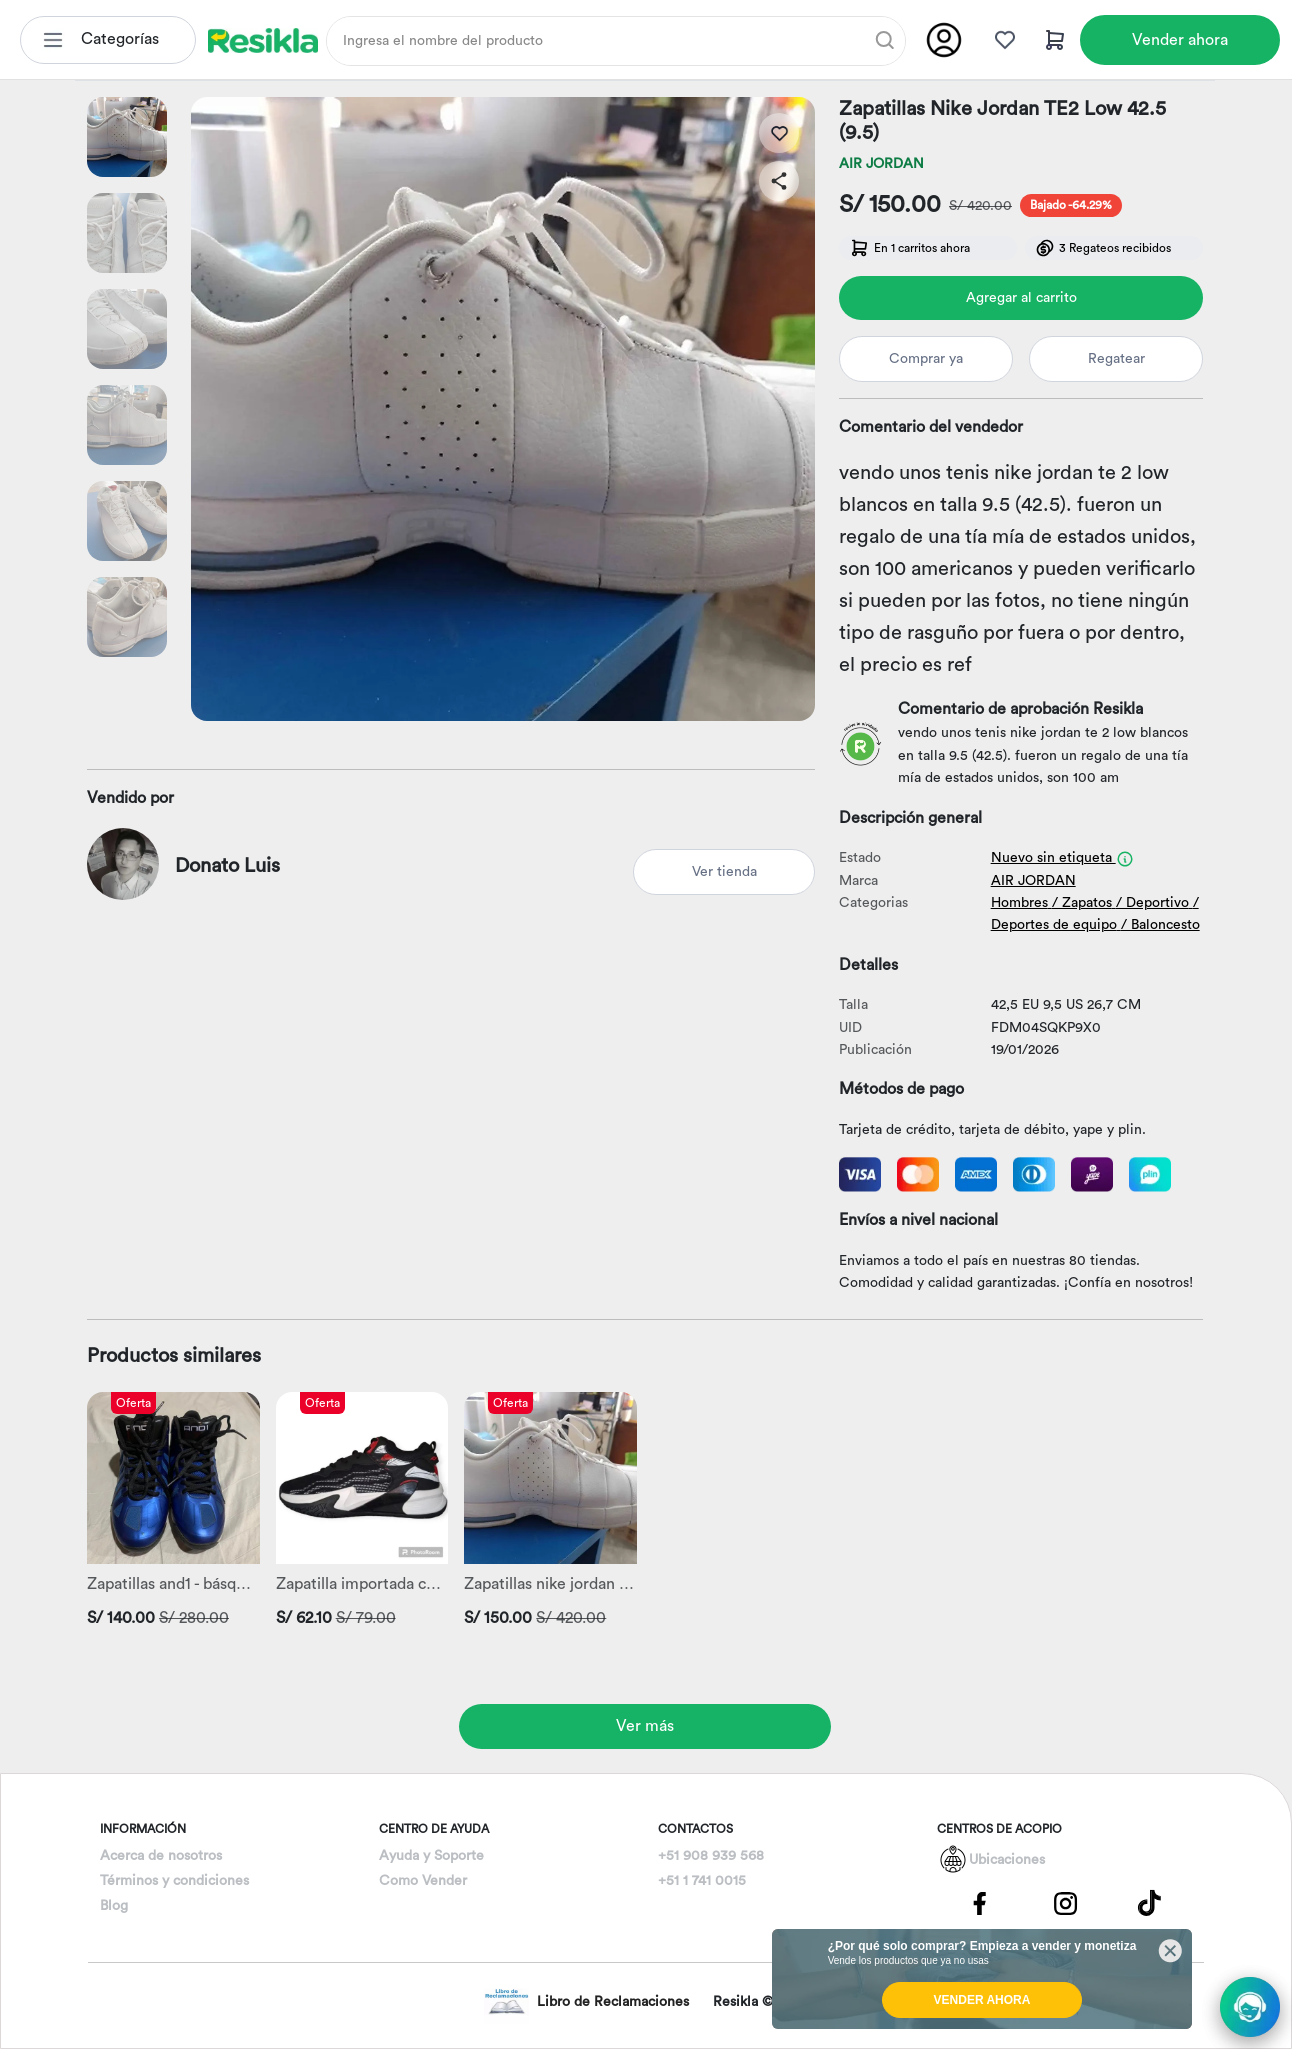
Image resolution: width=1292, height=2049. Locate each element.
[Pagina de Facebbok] (980, 1903)
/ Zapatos (1082, 903)
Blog (114, 1906)
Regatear (1116, 359)
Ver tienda (724, 872)
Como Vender (423, 1881)
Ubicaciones (1007, 1860)
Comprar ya (926, 359)
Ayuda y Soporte (431, 1856)
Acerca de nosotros (161, 1856)
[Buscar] (885, 40)
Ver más (645, 1726)
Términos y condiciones (174, 1881)
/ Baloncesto (1160, 925)
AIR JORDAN (881, 164)
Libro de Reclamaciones (586, 2001)
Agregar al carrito (1021, 298)
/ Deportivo (1152, 903)
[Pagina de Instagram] (1065, 1903)
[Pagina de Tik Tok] (1150, 1903)
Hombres (1019, 903)
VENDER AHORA (982, 2000)
